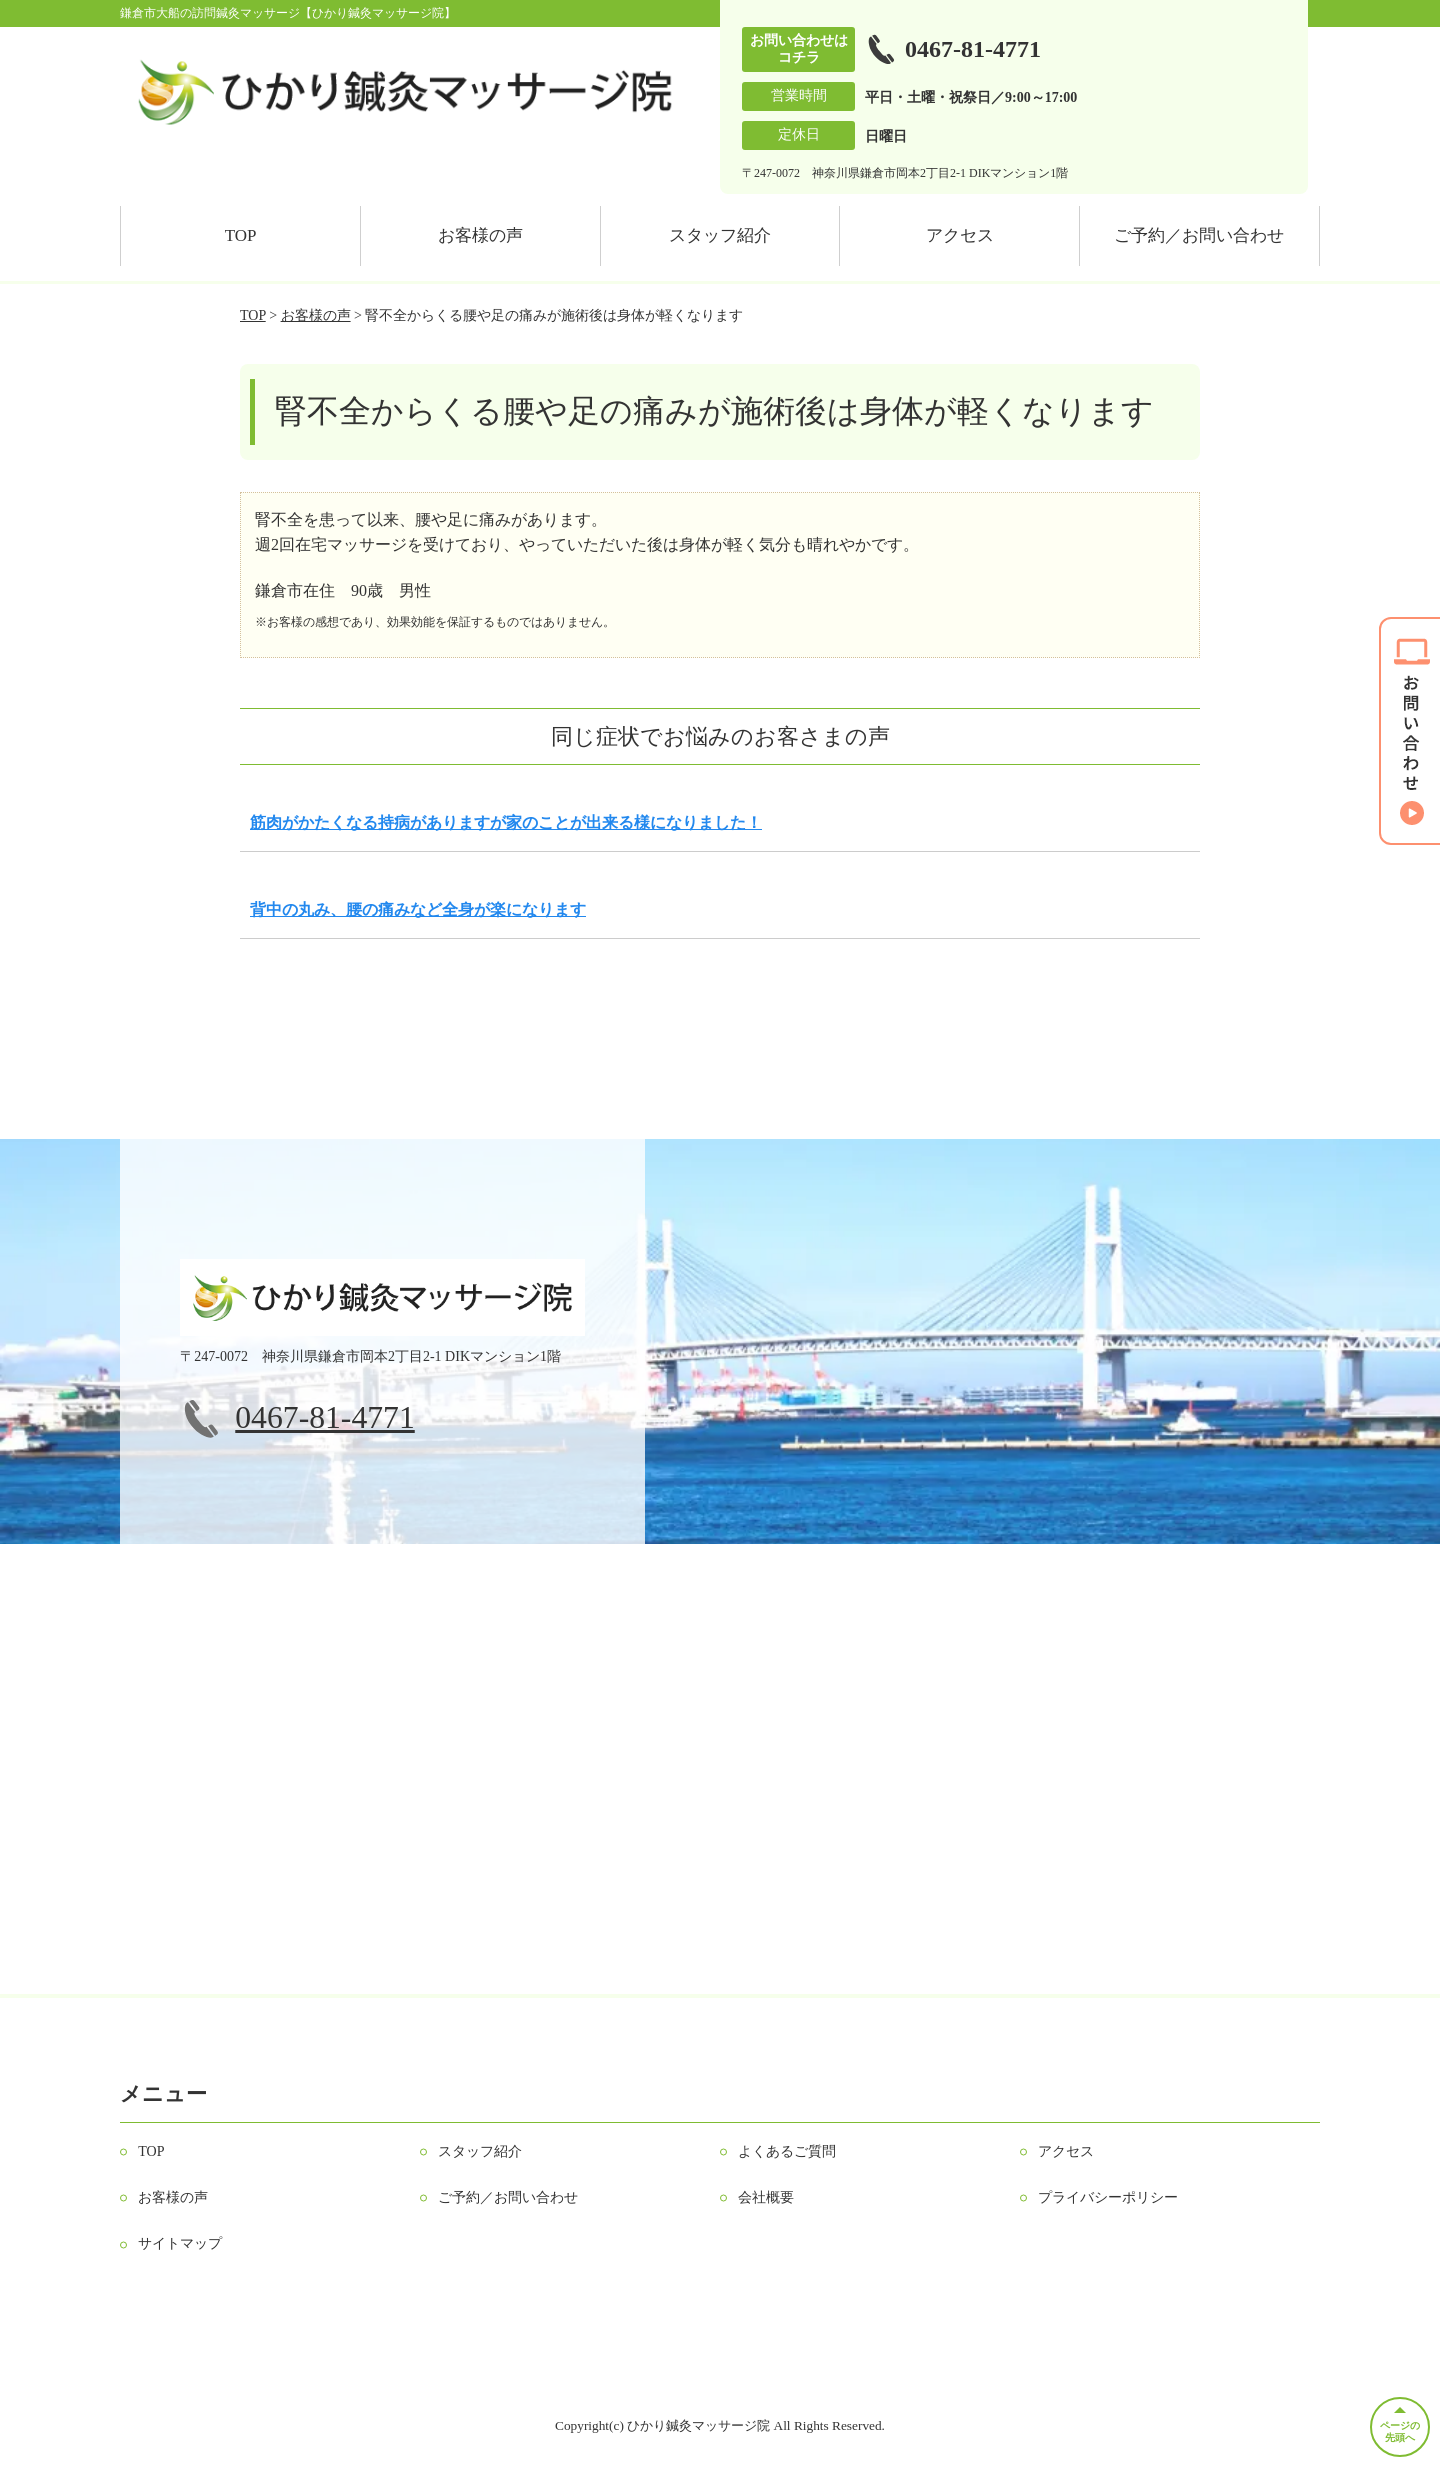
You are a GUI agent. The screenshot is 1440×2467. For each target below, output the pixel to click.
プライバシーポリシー (1108, 2197)
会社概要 (766, 2197)
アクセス (960, 235)
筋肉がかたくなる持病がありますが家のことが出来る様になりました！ (506, 822)
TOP (241, 235)
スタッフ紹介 (720, 235)
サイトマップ (180, 2243)
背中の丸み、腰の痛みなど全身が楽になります (418, 909)
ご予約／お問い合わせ (1199, 235)
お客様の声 (480, 235)
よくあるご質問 (787, 2151)
